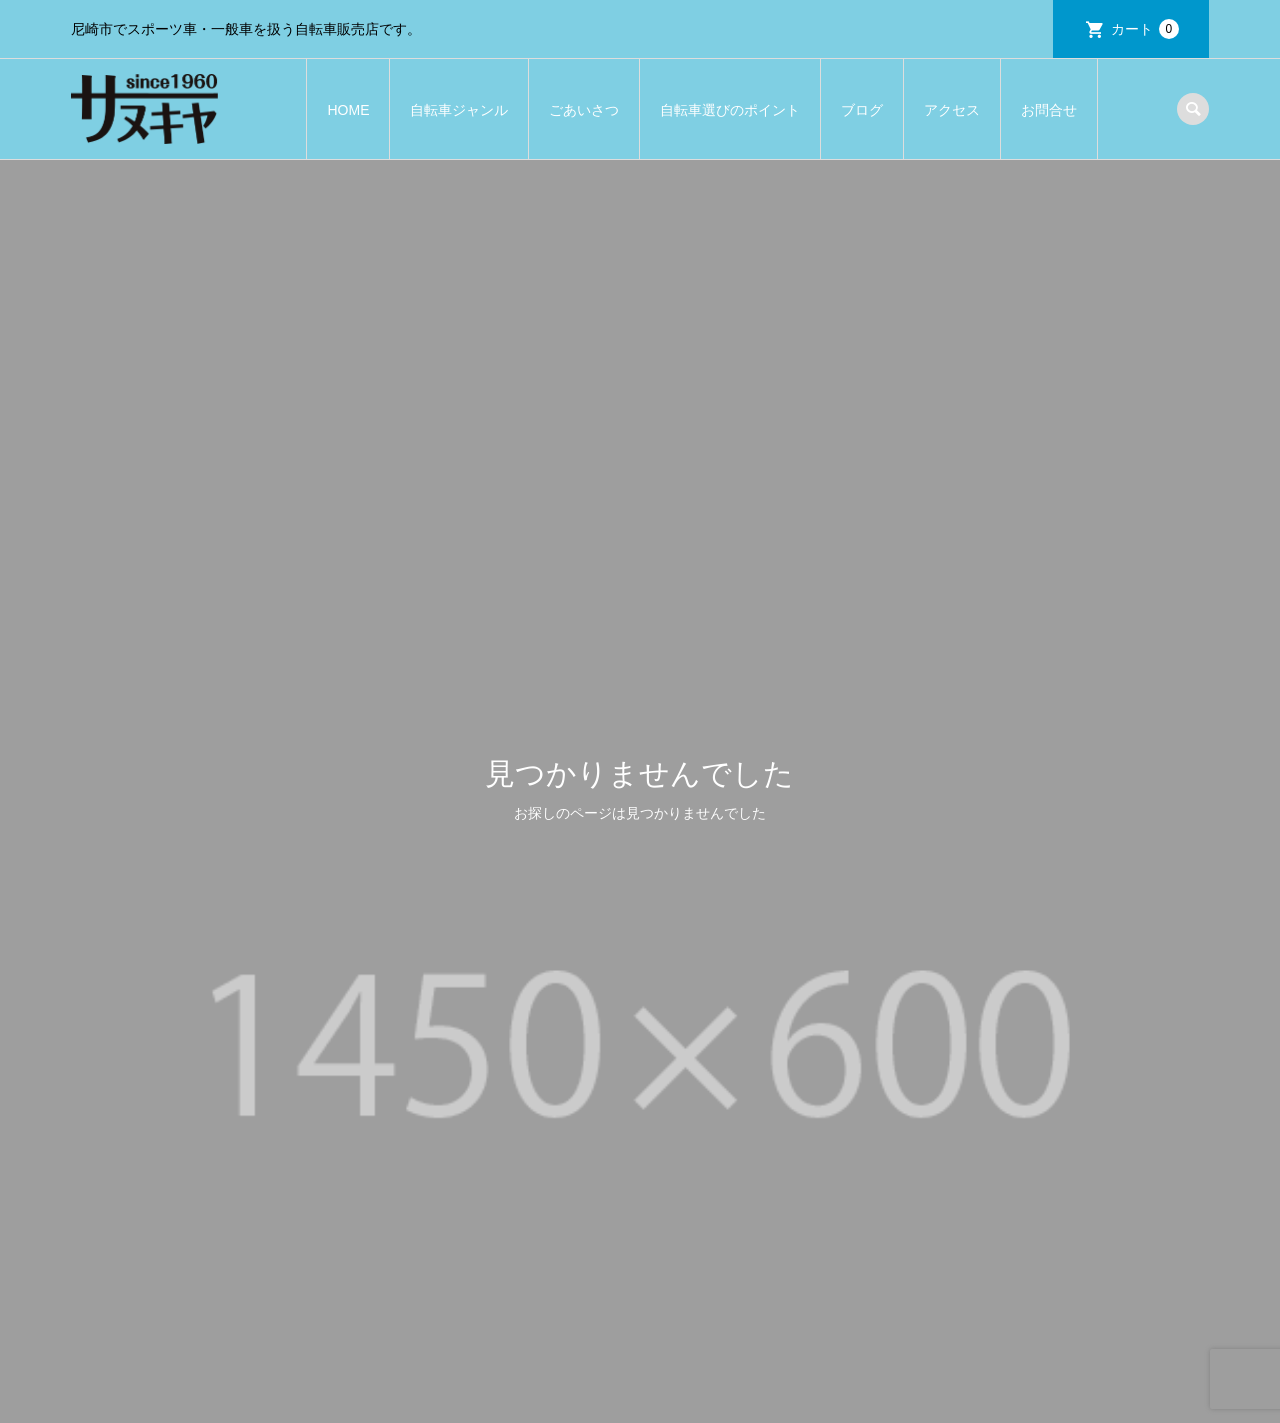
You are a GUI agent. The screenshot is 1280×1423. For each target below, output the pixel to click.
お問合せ (1049, 110)
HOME (348, 110)
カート (1145, 29)
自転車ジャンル (459, 110)
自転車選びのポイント (730, 110)
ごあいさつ (584, 110)
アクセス (952, 110)
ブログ (862, 110)
